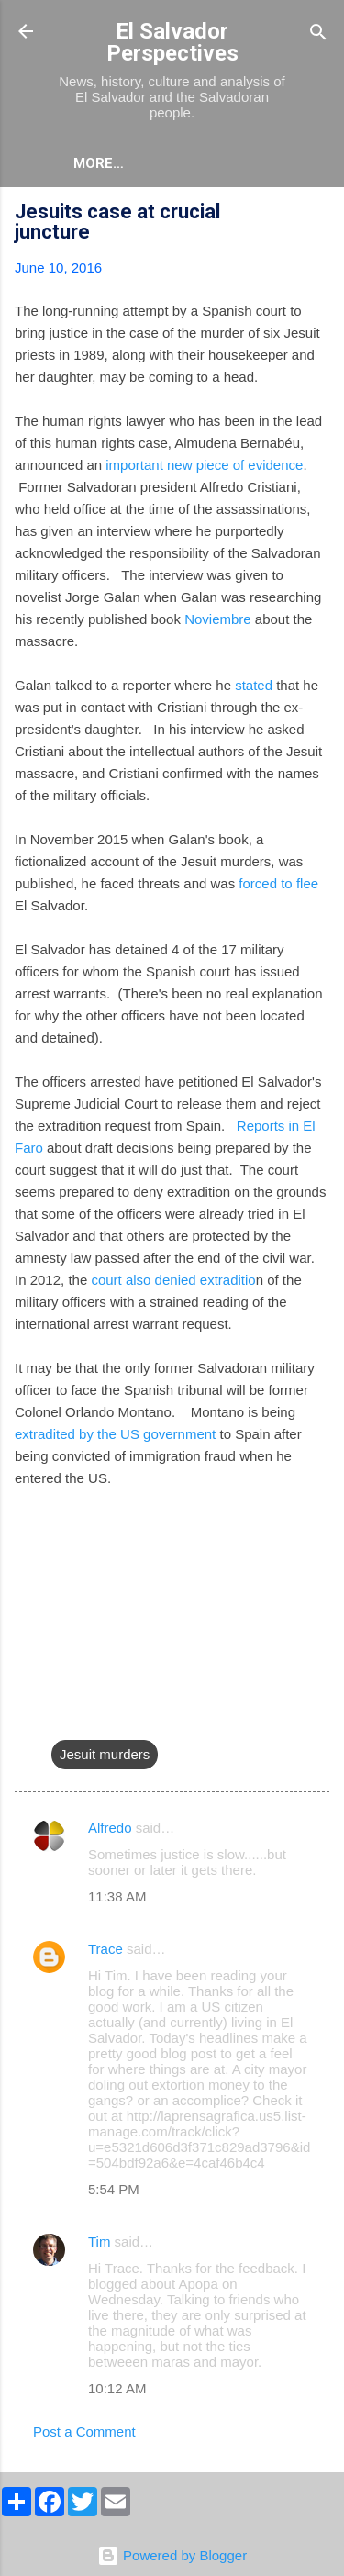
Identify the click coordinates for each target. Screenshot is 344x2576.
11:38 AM (117, 1896)
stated (253, 685)
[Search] (318, 33)
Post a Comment (84, 2431)
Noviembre (217, 619)
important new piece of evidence (204, 465)
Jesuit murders (105, 1754)
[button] (318, 214)
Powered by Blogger (172, 2555)
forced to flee (278, 883)
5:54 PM (113, 2189)
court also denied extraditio (173, 1280)
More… (98, 163)
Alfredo (110, 1827)
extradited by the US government (115, 1434)
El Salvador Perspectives (172, 42)
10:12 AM (117, 2388)
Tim (99, 2241)
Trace (105, 1949)
